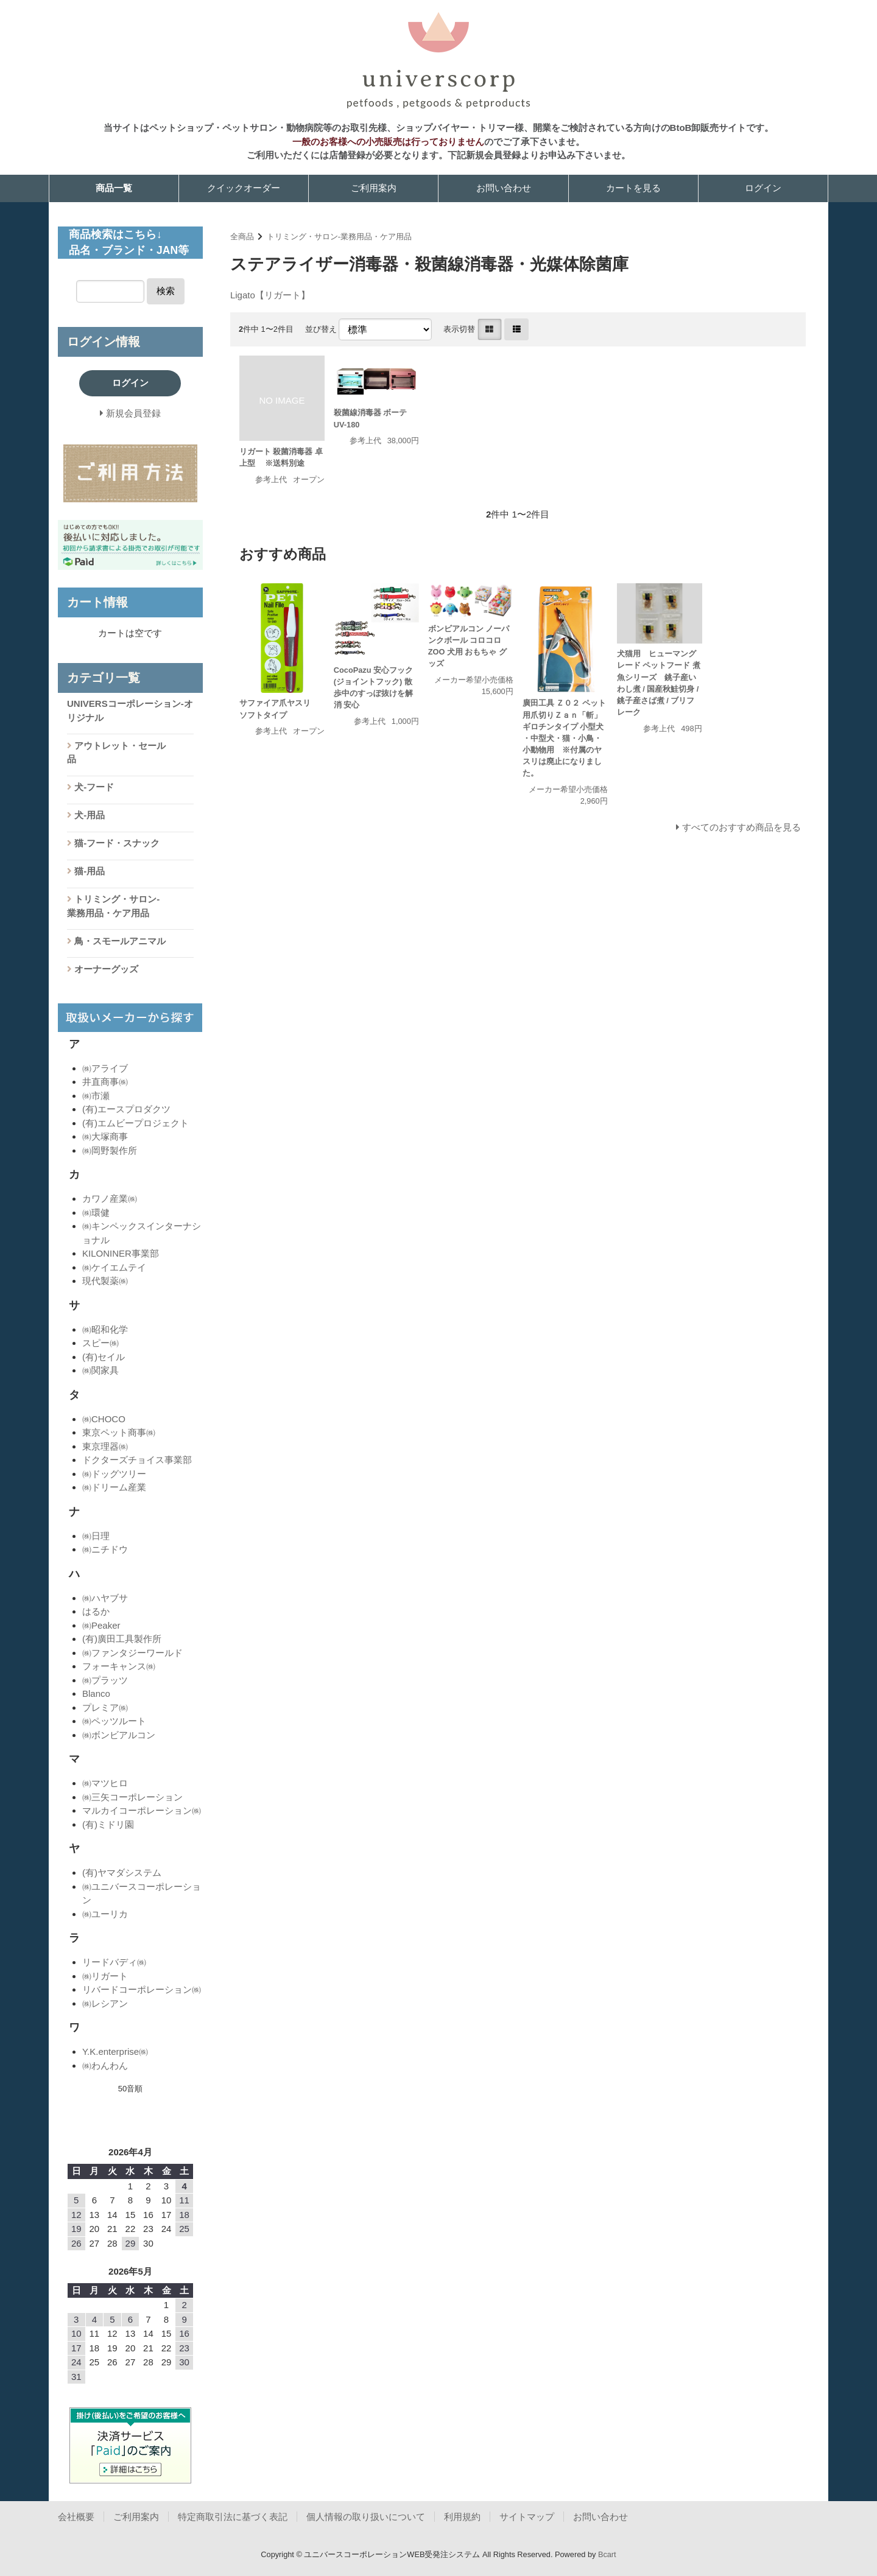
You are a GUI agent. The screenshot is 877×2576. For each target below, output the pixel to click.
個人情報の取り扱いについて (365, 2516)
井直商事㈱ (105, 1081)
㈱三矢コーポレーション (132, 1797)
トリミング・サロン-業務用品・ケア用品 (339, 236)
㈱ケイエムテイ (114, 1267)
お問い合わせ (503, 188)
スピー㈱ (100, 1343)
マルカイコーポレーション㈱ (141, 1810)
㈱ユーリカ (105, 1914)
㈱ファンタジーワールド (132, 1653)
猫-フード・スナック (116, 843)
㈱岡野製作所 (109, 1150)
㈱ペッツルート (114, 1721)
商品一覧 (114, 188)
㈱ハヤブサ (105, 1598)
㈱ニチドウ (105, 1549)
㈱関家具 (100, 1370)
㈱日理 (96, 1536)
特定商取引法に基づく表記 (232, 2516)
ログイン (763, 188)
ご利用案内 (373, 188)
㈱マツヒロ (105, 1783)
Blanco (96, 1693)
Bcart (607, 2554)
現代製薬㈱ (105, 1281)
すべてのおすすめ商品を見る (741, 827)
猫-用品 (88, 871)
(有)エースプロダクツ (126, 1109)
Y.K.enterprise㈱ (115, 2051)
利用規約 (462, 2516)
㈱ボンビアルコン (118, 1735)
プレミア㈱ (105, 1707)
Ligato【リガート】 (270, 295)
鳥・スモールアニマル (119, 941)
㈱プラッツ (105, 1680)
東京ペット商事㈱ (118, 1432)
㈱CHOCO (103, 1419)
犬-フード (93, 787)
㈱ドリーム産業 (114, 1487)
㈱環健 (96, 1212)
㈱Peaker (101, 1625)
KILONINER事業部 (120, 1253)
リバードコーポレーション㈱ (141, 1989)
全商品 (242, 236)
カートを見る (633, 188)
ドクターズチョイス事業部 (137, 1460)
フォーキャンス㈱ (118, 1666)
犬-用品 (88, 815)
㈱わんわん (105, 2065)
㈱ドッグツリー (114, 1474)
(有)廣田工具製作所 (121, 1639)
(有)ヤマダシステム (121, 1872)
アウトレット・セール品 (116, 752)
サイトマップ (526, 2516)
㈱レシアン (105, 2003)
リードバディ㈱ (114, 1962)
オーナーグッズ (105, 969)
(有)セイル (103, 1357)
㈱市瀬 (96, 1095)
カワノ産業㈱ (109, 1198)
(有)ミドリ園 (108, 1824)
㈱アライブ (105, 1068)
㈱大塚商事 (105, 1136)
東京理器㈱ (105, 1446)
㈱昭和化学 (105, 1329)
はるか (96, 1611)
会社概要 (76, 2516)
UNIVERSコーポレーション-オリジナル (130, 710)
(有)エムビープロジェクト (135, 1123)
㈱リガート (105, 1976)
